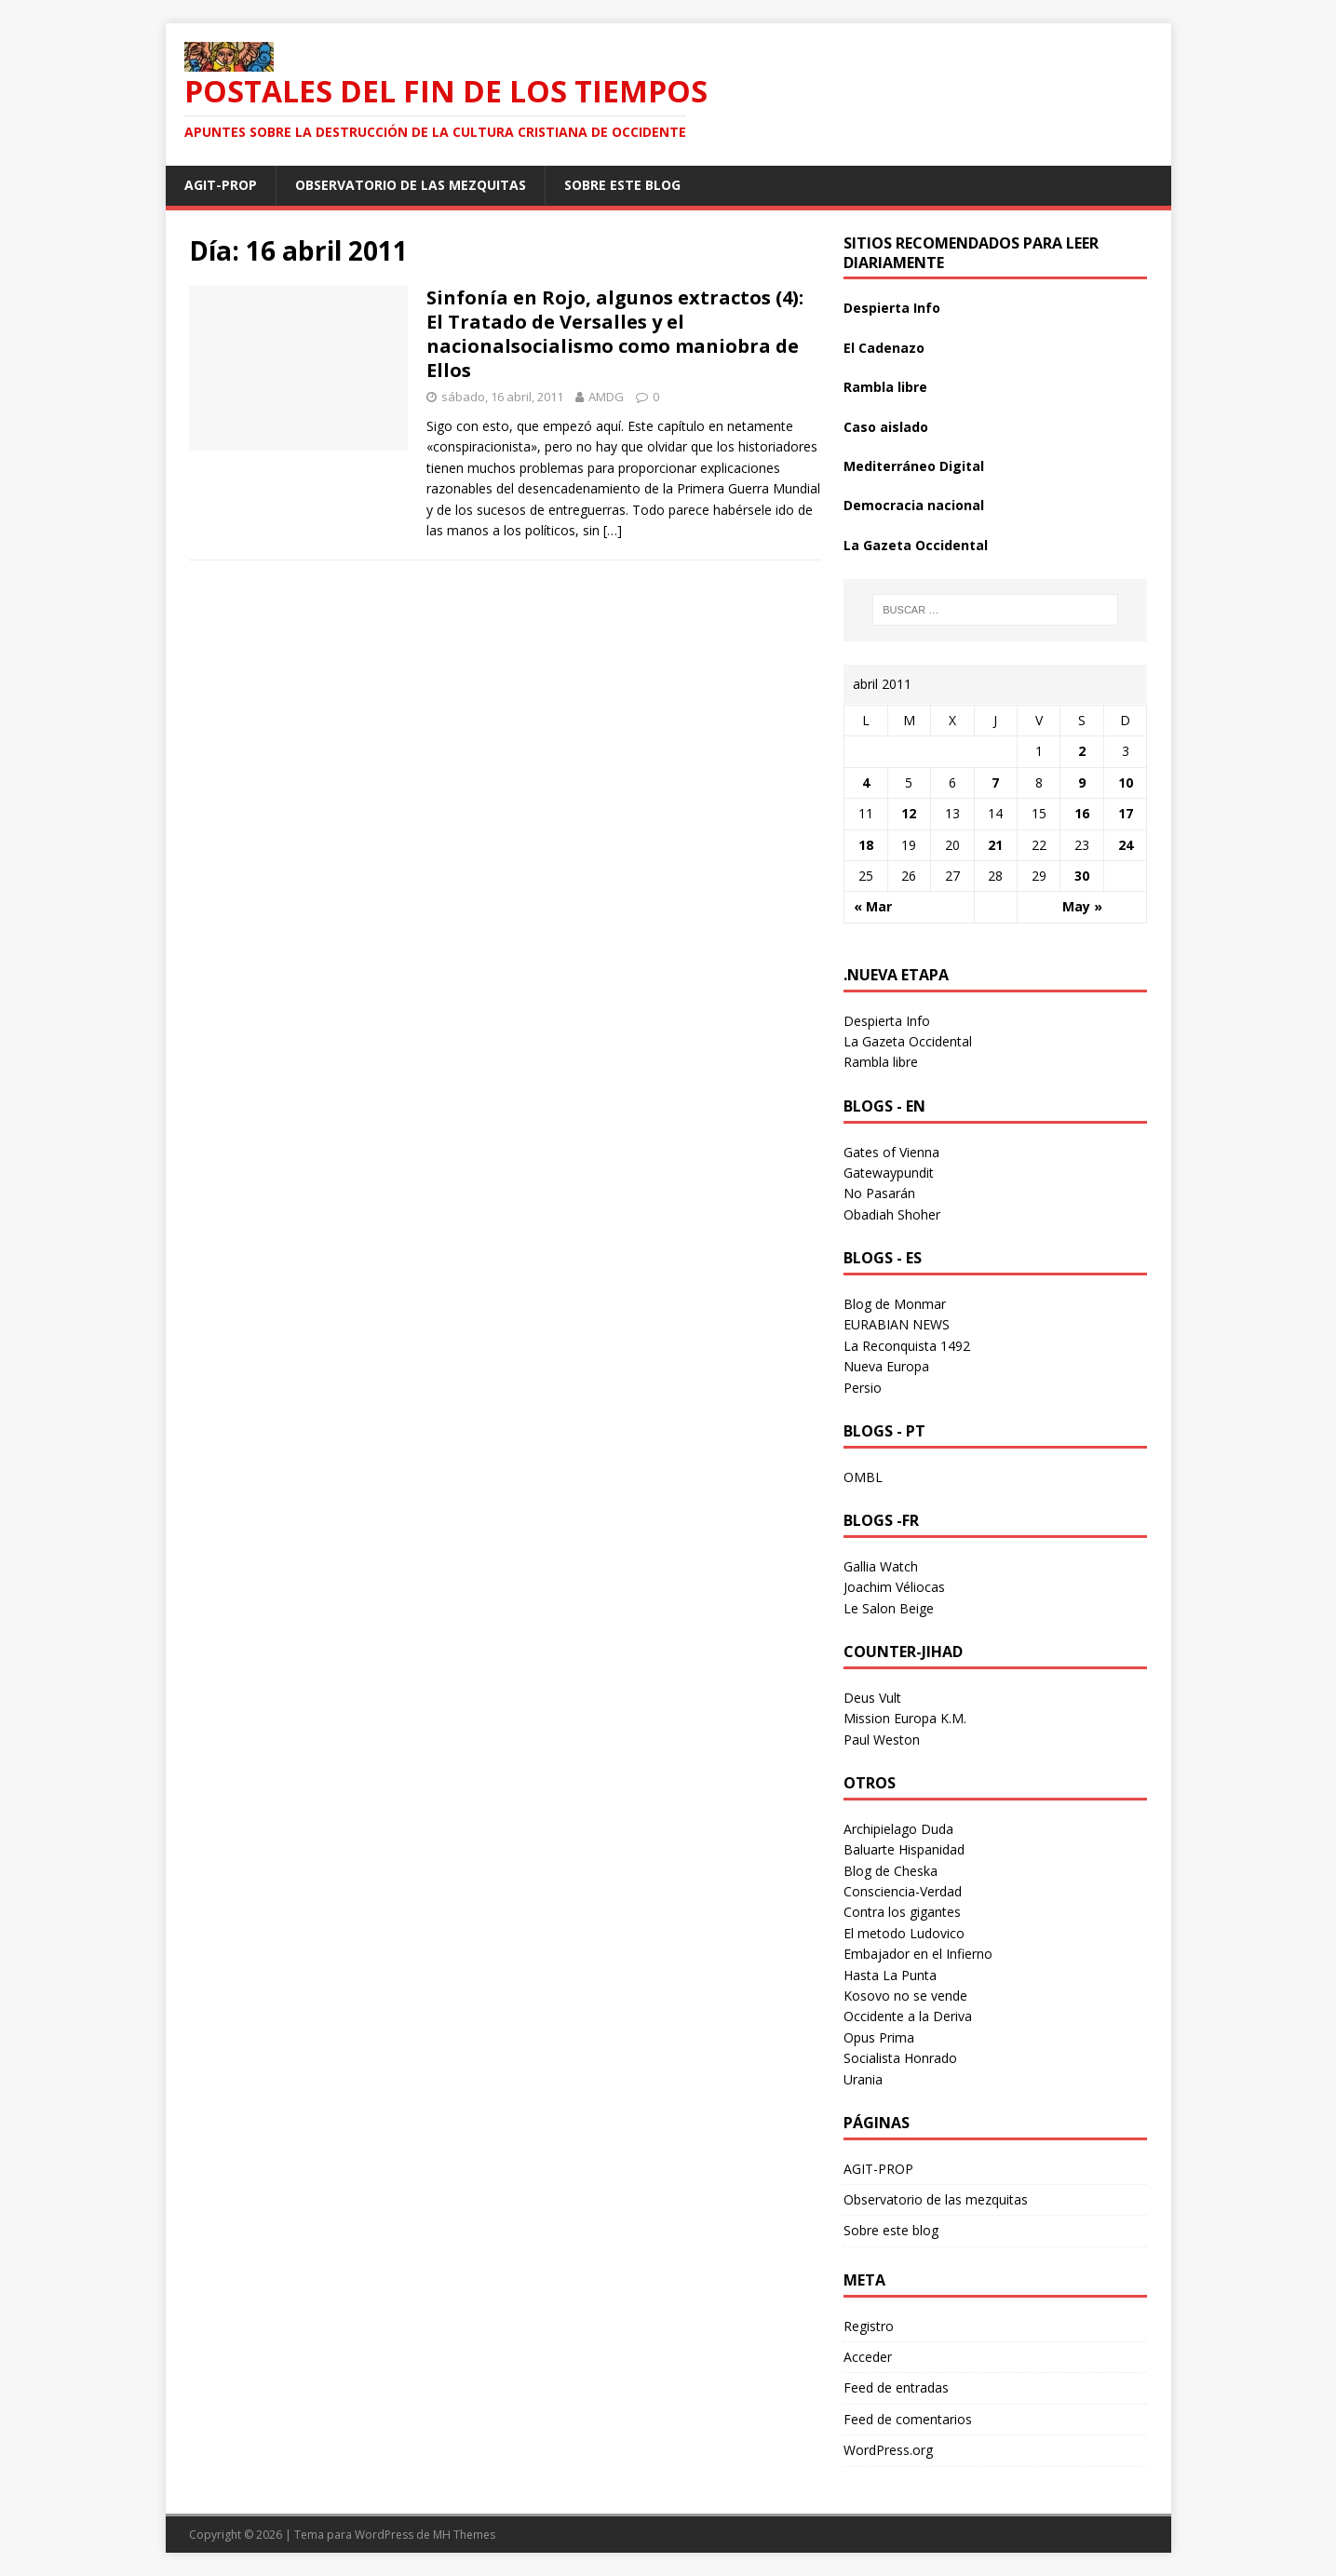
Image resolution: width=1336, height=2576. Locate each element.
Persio (862, 1387)
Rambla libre (885, 387)
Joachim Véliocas (894, 1587)
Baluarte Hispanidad (904, 1849)
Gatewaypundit (888, 1172)
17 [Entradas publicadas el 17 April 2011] (1125, 813)
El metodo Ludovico (904, 1933)
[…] (612, 530)
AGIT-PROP (220, 185)
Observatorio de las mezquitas (410, 185)
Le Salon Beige (888, 1608)
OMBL (863, 1477)
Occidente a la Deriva (907, 2016)
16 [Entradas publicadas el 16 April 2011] (1081, 813)
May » (1082, 906)
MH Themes (464, 2534)
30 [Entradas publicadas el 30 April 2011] (1081, 875)
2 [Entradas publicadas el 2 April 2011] (1082, 751)
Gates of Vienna (891, 1152)
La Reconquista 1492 (906, 1346)
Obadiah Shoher (891, 1214)
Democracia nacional (913, 505)
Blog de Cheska (890, 1871)
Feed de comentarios (907, 2419)
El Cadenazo (883, 348)
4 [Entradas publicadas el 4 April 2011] (866, 782)
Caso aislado (885, 427)
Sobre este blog (622, 185)
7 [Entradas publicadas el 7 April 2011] (995, 782)
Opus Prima (878, 2037)
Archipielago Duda (898, 1829)
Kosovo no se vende (905, 1995)
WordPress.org (888, 2450)
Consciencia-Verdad (902, 1891)
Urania (863, 2079)
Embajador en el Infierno (917, 1953)
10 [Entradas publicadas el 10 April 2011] (1125, 782)
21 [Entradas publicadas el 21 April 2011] (995, 845)
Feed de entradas (896, 2387)
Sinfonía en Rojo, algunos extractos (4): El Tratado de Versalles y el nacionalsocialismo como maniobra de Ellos (614, 334)
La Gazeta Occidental (915, 545)
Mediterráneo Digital (913, 466)
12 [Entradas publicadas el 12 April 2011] (908, 813)
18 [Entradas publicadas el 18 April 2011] (865, 845)
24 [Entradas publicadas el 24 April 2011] (1125, 845)
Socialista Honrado (900, 2058)
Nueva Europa (886, 1366)
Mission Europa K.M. (904, 1718)
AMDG (606, 396)
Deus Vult (872, 1697)
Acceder (867, 2357)
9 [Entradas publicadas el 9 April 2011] (1082, 782)
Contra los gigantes (902, 1912)
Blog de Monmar (894, 1304)
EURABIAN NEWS (896, 1324)
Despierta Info (891, 308)
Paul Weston (881, 1739)
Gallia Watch (880, 1566)
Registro (868, 2326)
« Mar (873, 906)
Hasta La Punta (890, 1975)
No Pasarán (879, 1193)
